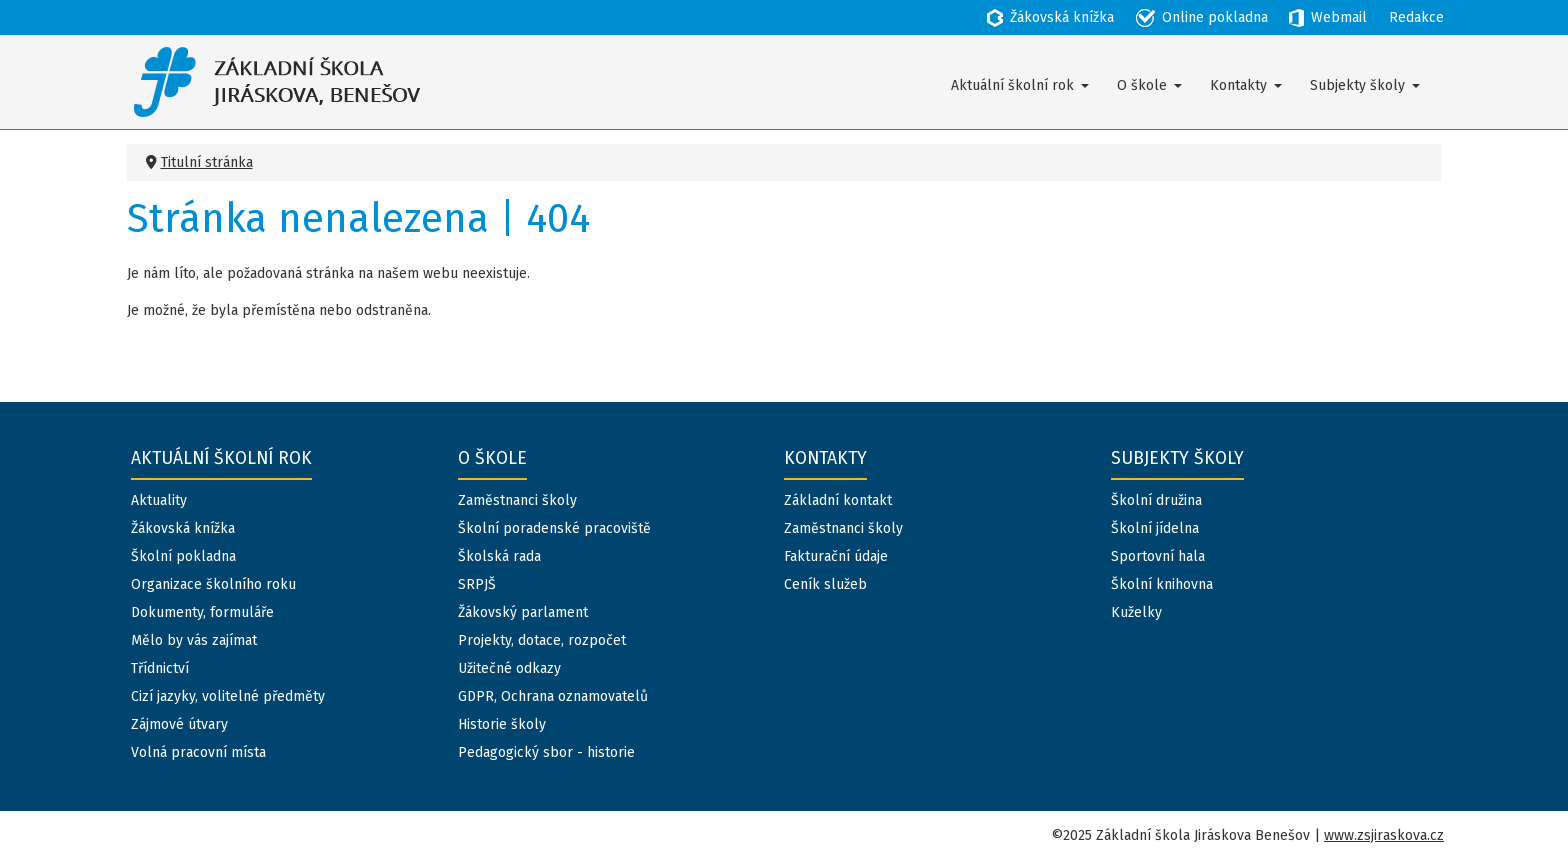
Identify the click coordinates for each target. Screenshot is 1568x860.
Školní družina (1156, 500)
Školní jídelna (1155, 528)
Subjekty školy (1357, 85)
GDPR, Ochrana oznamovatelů (553, 696)
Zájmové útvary (179, 724)
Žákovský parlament (523, 612)
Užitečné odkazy (509, 668)
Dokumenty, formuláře (202, 612)
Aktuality (159, 500)
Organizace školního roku (213, 584)
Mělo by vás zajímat (194, 640)
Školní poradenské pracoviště (554, 528)
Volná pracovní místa (198, 752)
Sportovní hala (1158, 556)
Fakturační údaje (836, 556)
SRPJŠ (477, 584)
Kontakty (1238, 85)
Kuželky (1136, 612)
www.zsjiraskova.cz (1384, 835)
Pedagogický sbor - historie (546, 752)
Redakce (1416, 17)
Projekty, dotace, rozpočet (542, 640)
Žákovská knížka (183, 528)
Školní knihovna (1162, 584)
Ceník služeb (825, 584)
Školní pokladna (183, 556)
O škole (1142, 85)
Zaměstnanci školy (517, 500)
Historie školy (502, 724)
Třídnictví (160, 668)
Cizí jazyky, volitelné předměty (228, 696)
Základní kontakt (838, 500)
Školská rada (499, 556)
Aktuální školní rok (1012, 85)
